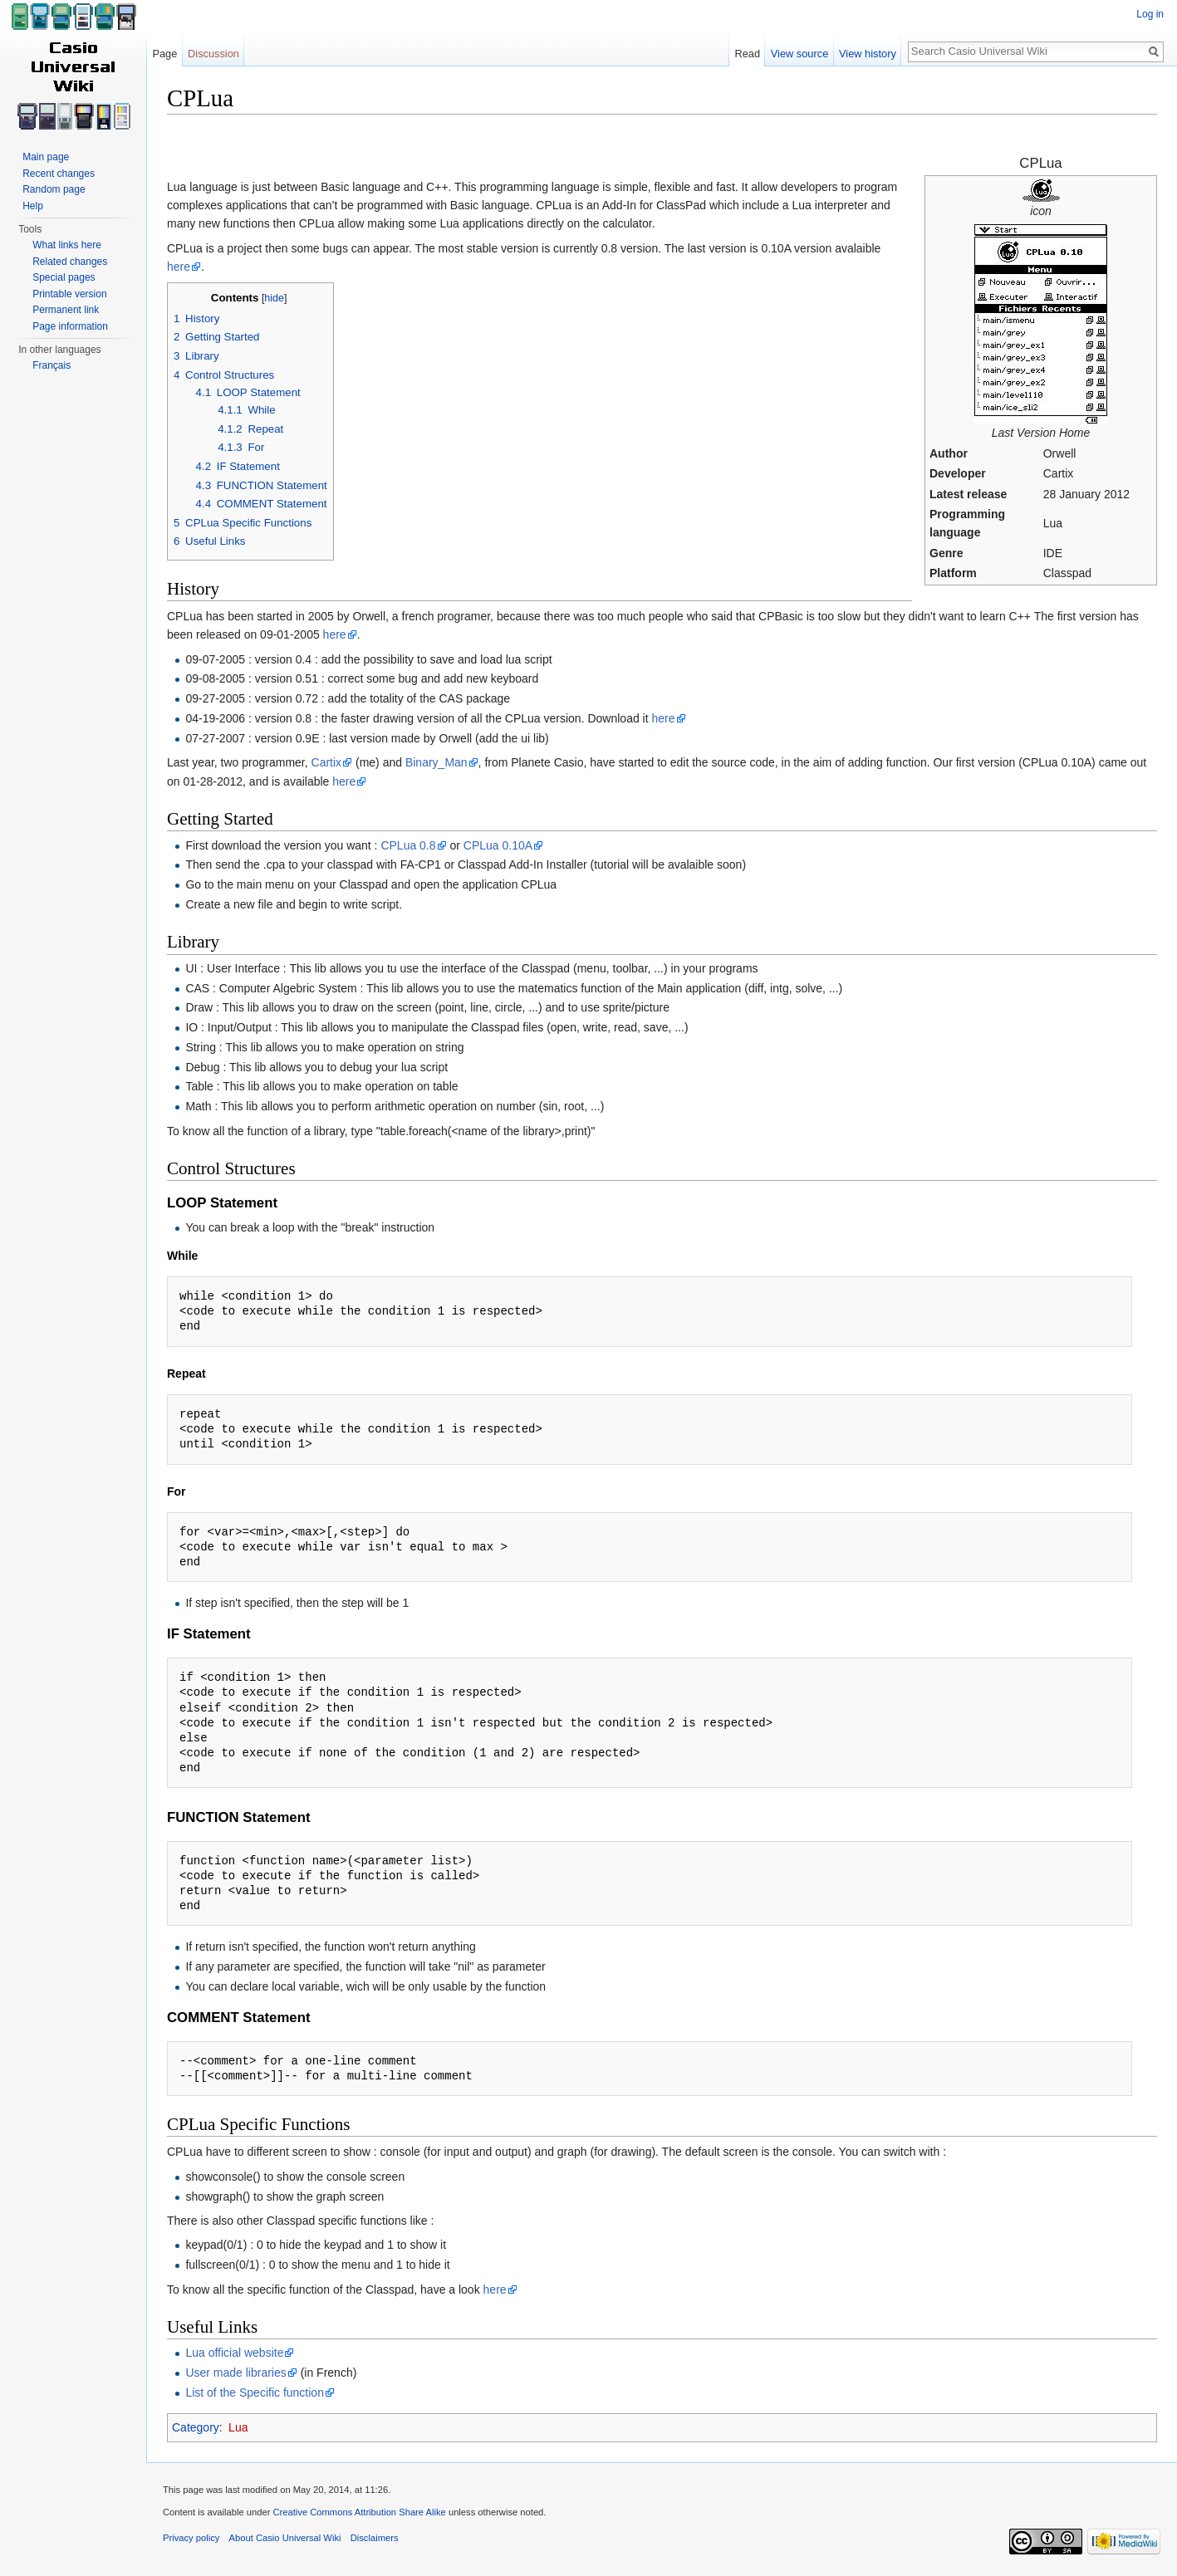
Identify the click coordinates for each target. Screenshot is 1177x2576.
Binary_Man (436, 762)
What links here (66, 245)
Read (747, 53)
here (178, 266)
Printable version (69, 294)
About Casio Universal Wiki (285, 2538)
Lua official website (234, 2352)
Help (32, 206)
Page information (70, 326)
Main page (45, 157)
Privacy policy (191, 2538)
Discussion (213, 53)
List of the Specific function (254, 2392)
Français (51, 365)
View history (867, 53)
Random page (53, 189)
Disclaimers (375, 2538)
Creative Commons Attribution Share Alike (358, 2512)
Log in (1150, 14)
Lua (238, 2427)
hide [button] (274, 298)
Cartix (326, 762)
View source (799, 53)
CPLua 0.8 (407, 845)
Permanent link (65, 310)
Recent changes (58, 173)
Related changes (69, 261)
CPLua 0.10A (497, 845)
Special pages (63, 277)
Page (164, 53)
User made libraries (235, 2372)
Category (195, 2427)
